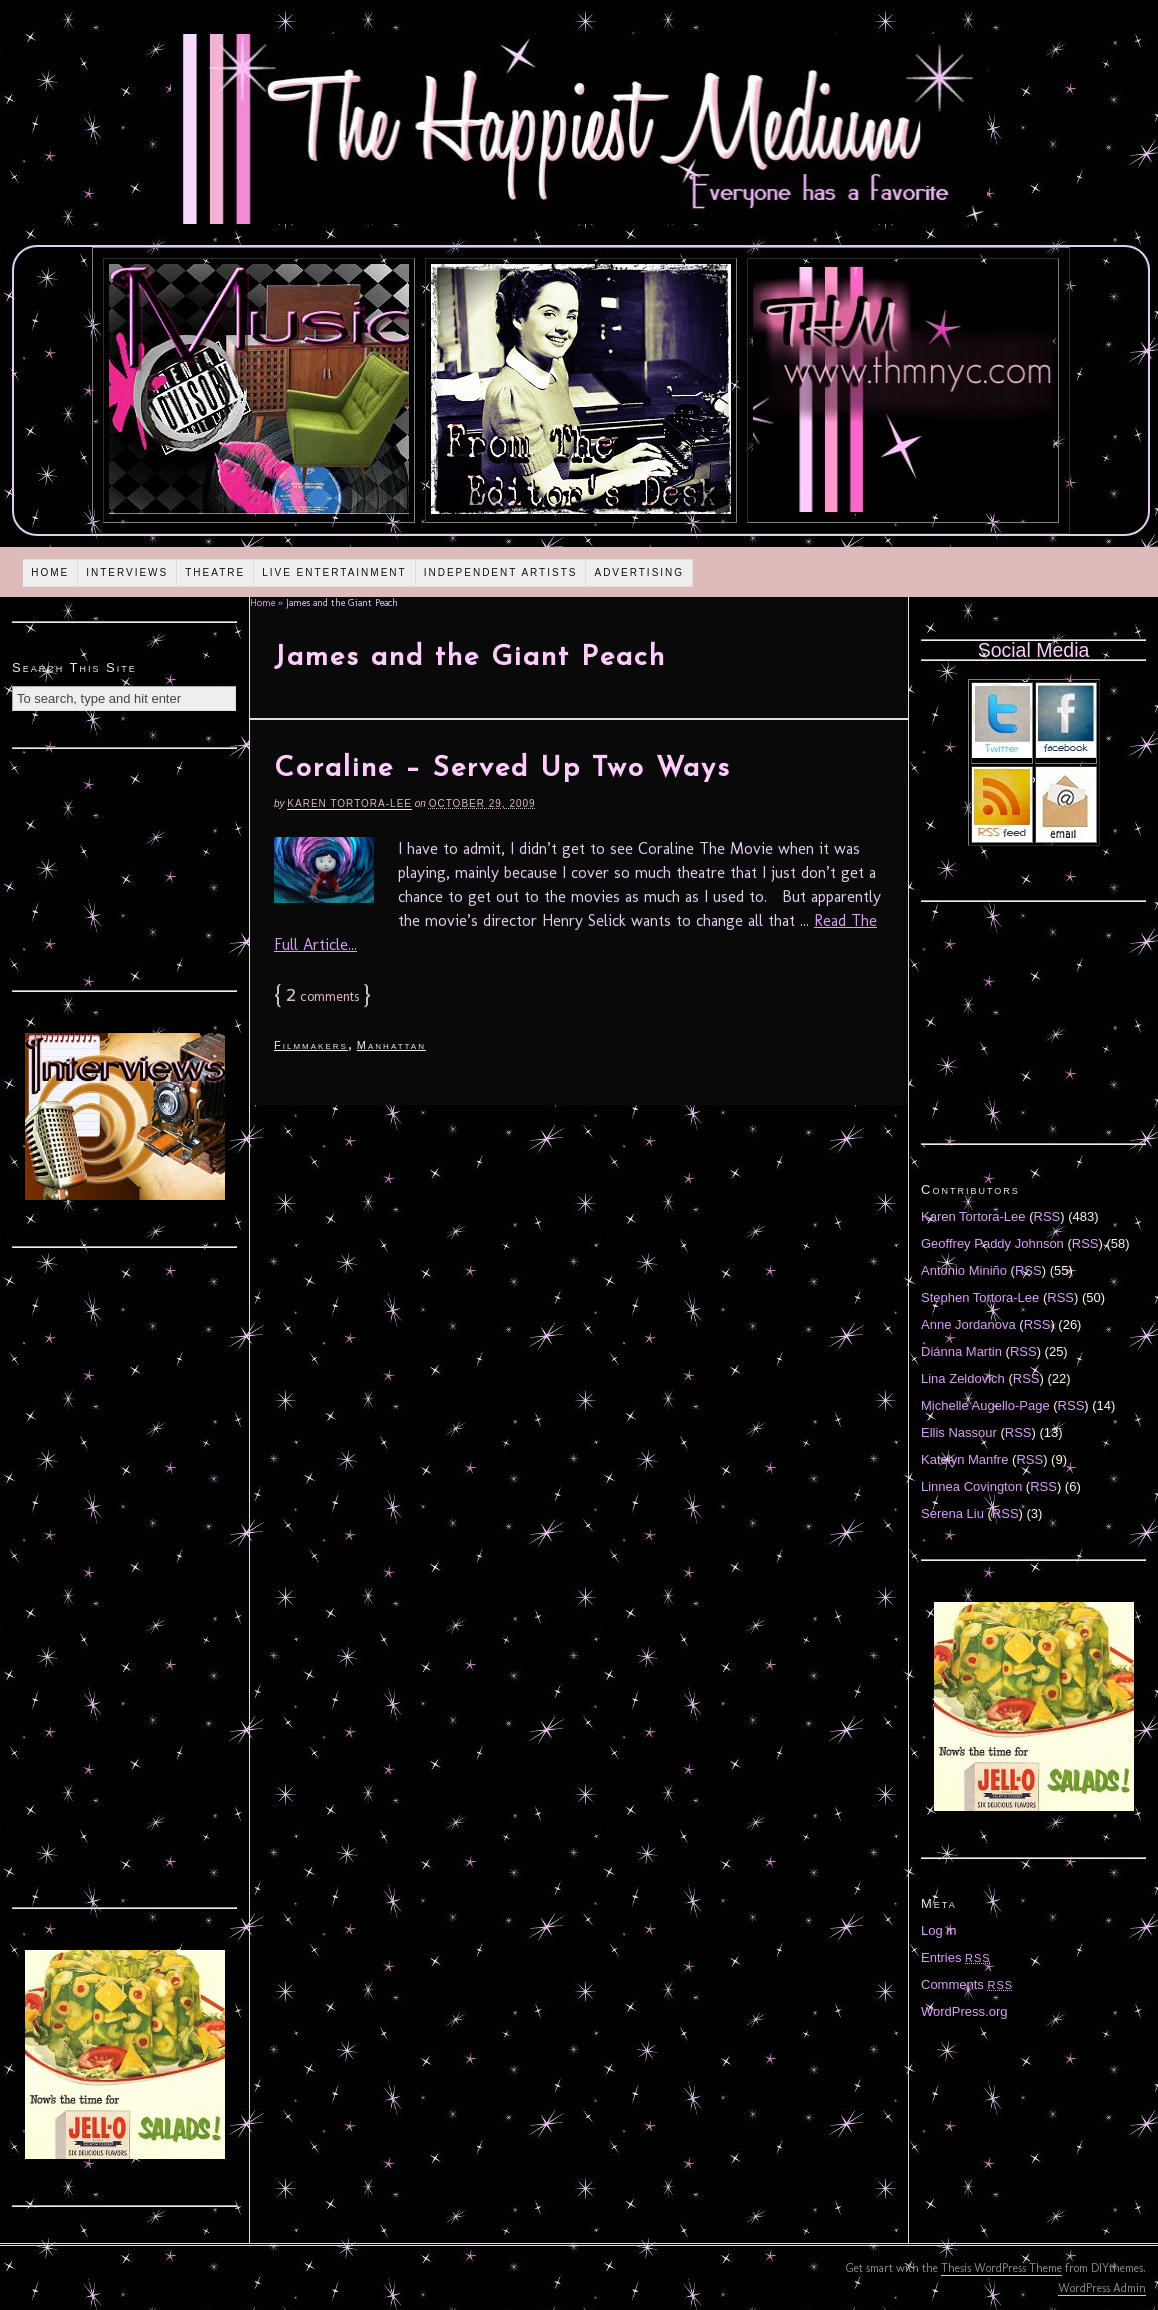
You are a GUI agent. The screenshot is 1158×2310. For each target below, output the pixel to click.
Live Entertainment (334, 572)
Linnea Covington (971, 1486)
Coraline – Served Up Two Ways (502, 769)
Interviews (127, 572)
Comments (967, 1984)
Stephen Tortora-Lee (980, 1297)
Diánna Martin (961, 1351)
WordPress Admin (1102, 2288)
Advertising (639, 572)
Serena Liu (952, 1513)
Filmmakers (311, 1045)
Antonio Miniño (964, 1270)
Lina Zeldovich (963, 1378)
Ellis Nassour (959, 1432)
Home (50, 572)
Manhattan (391, 1045)
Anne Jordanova (968, 1324)
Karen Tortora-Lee (349, 803)
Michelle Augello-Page (985, 1405)
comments (322, 996)
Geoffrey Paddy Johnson (992, 1243)
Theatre (215, 572)
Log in (938, 1930)
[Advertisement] (125, 867)
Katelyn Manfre (964, 1459)
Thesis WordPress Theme (1001, 2268)
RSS (1047, 1216)
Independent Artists (501, 572)
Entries (956, 1957)
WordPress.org (964, 2011)
